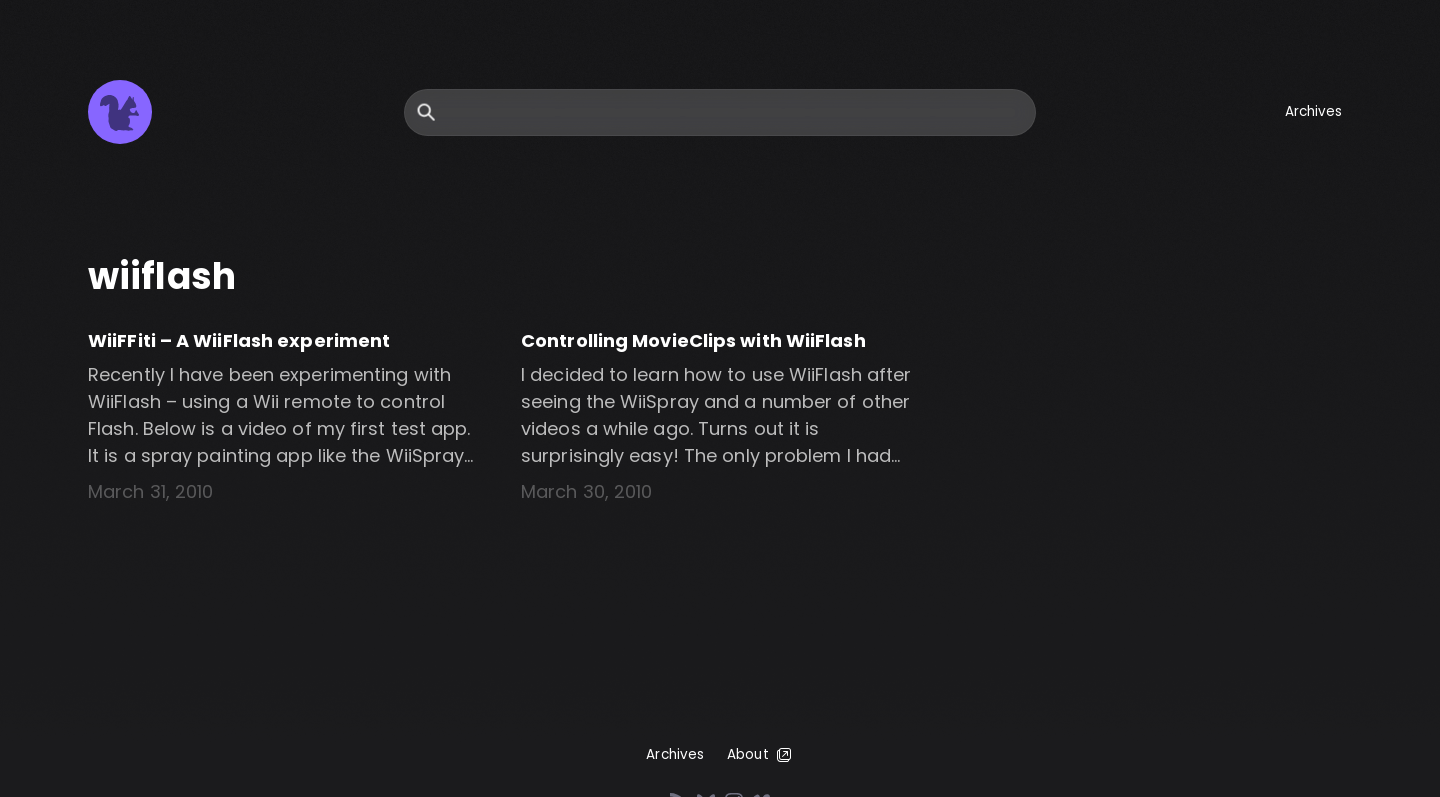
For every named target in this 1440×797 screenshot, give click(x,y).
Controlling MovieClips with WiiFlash (693, 340)
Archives (1314, 111)
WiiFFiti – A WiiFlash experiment (239, 340)
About (760, 755)
